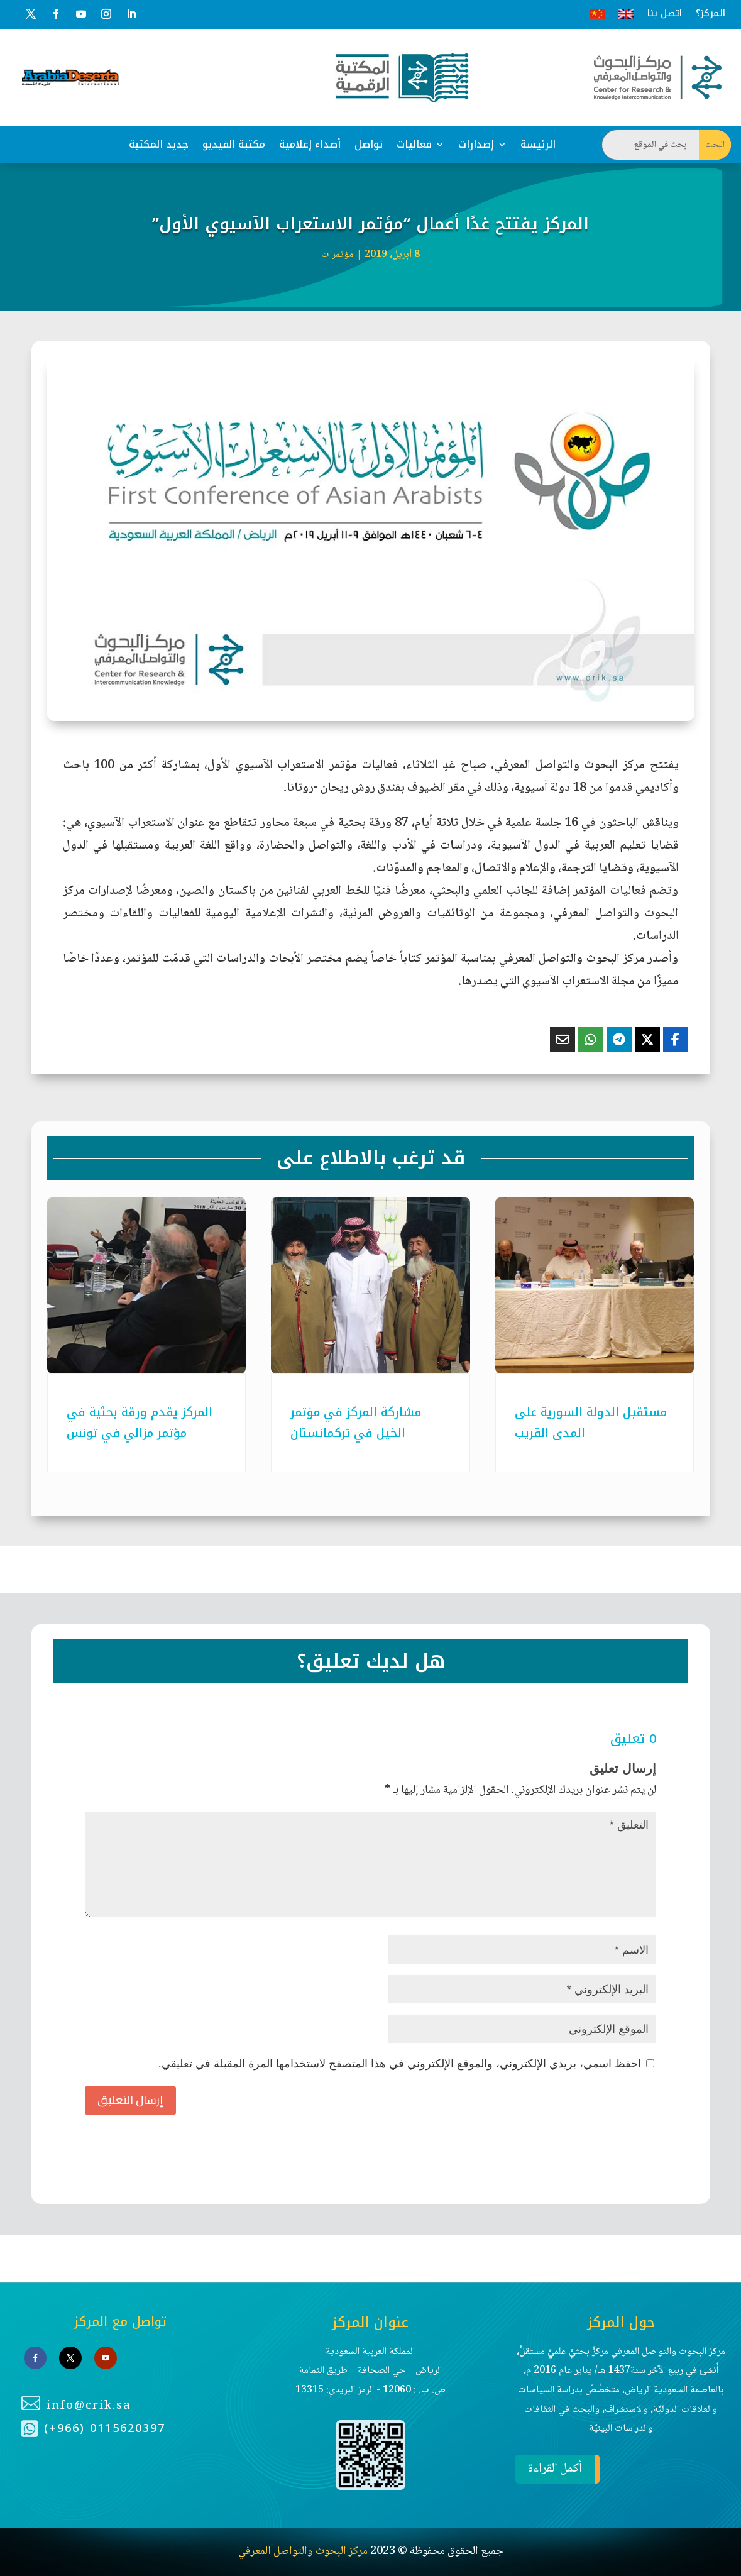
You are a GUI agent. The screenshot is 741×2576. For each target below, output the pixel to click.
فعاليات (414, 144)
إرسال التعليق (130, 2099)
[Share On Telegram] (619, 1039)
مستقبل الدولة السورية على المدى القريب (591, 1422)
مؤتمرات (337, 254)
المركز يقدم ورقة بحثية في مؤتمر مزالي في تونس (139, 1422)
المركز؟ (710, 13)
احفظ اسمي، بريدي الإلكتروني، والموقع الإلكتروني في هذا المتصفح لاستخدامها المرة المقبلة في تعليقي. (399, 2063)
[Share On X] (647, 1039)
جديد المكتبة (159, 144)
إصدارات (476, 144)
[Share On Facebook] (675, 1039)
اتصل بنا (664, 13)
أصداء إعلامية (310, 144)
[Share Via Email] (562, 1039)
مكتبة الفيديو (233, 144)
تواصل (368, 144)
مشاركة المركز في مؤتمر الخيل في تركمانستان (355, 1422)
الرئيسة (538, 144)
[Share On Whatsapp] (590, 1039)
